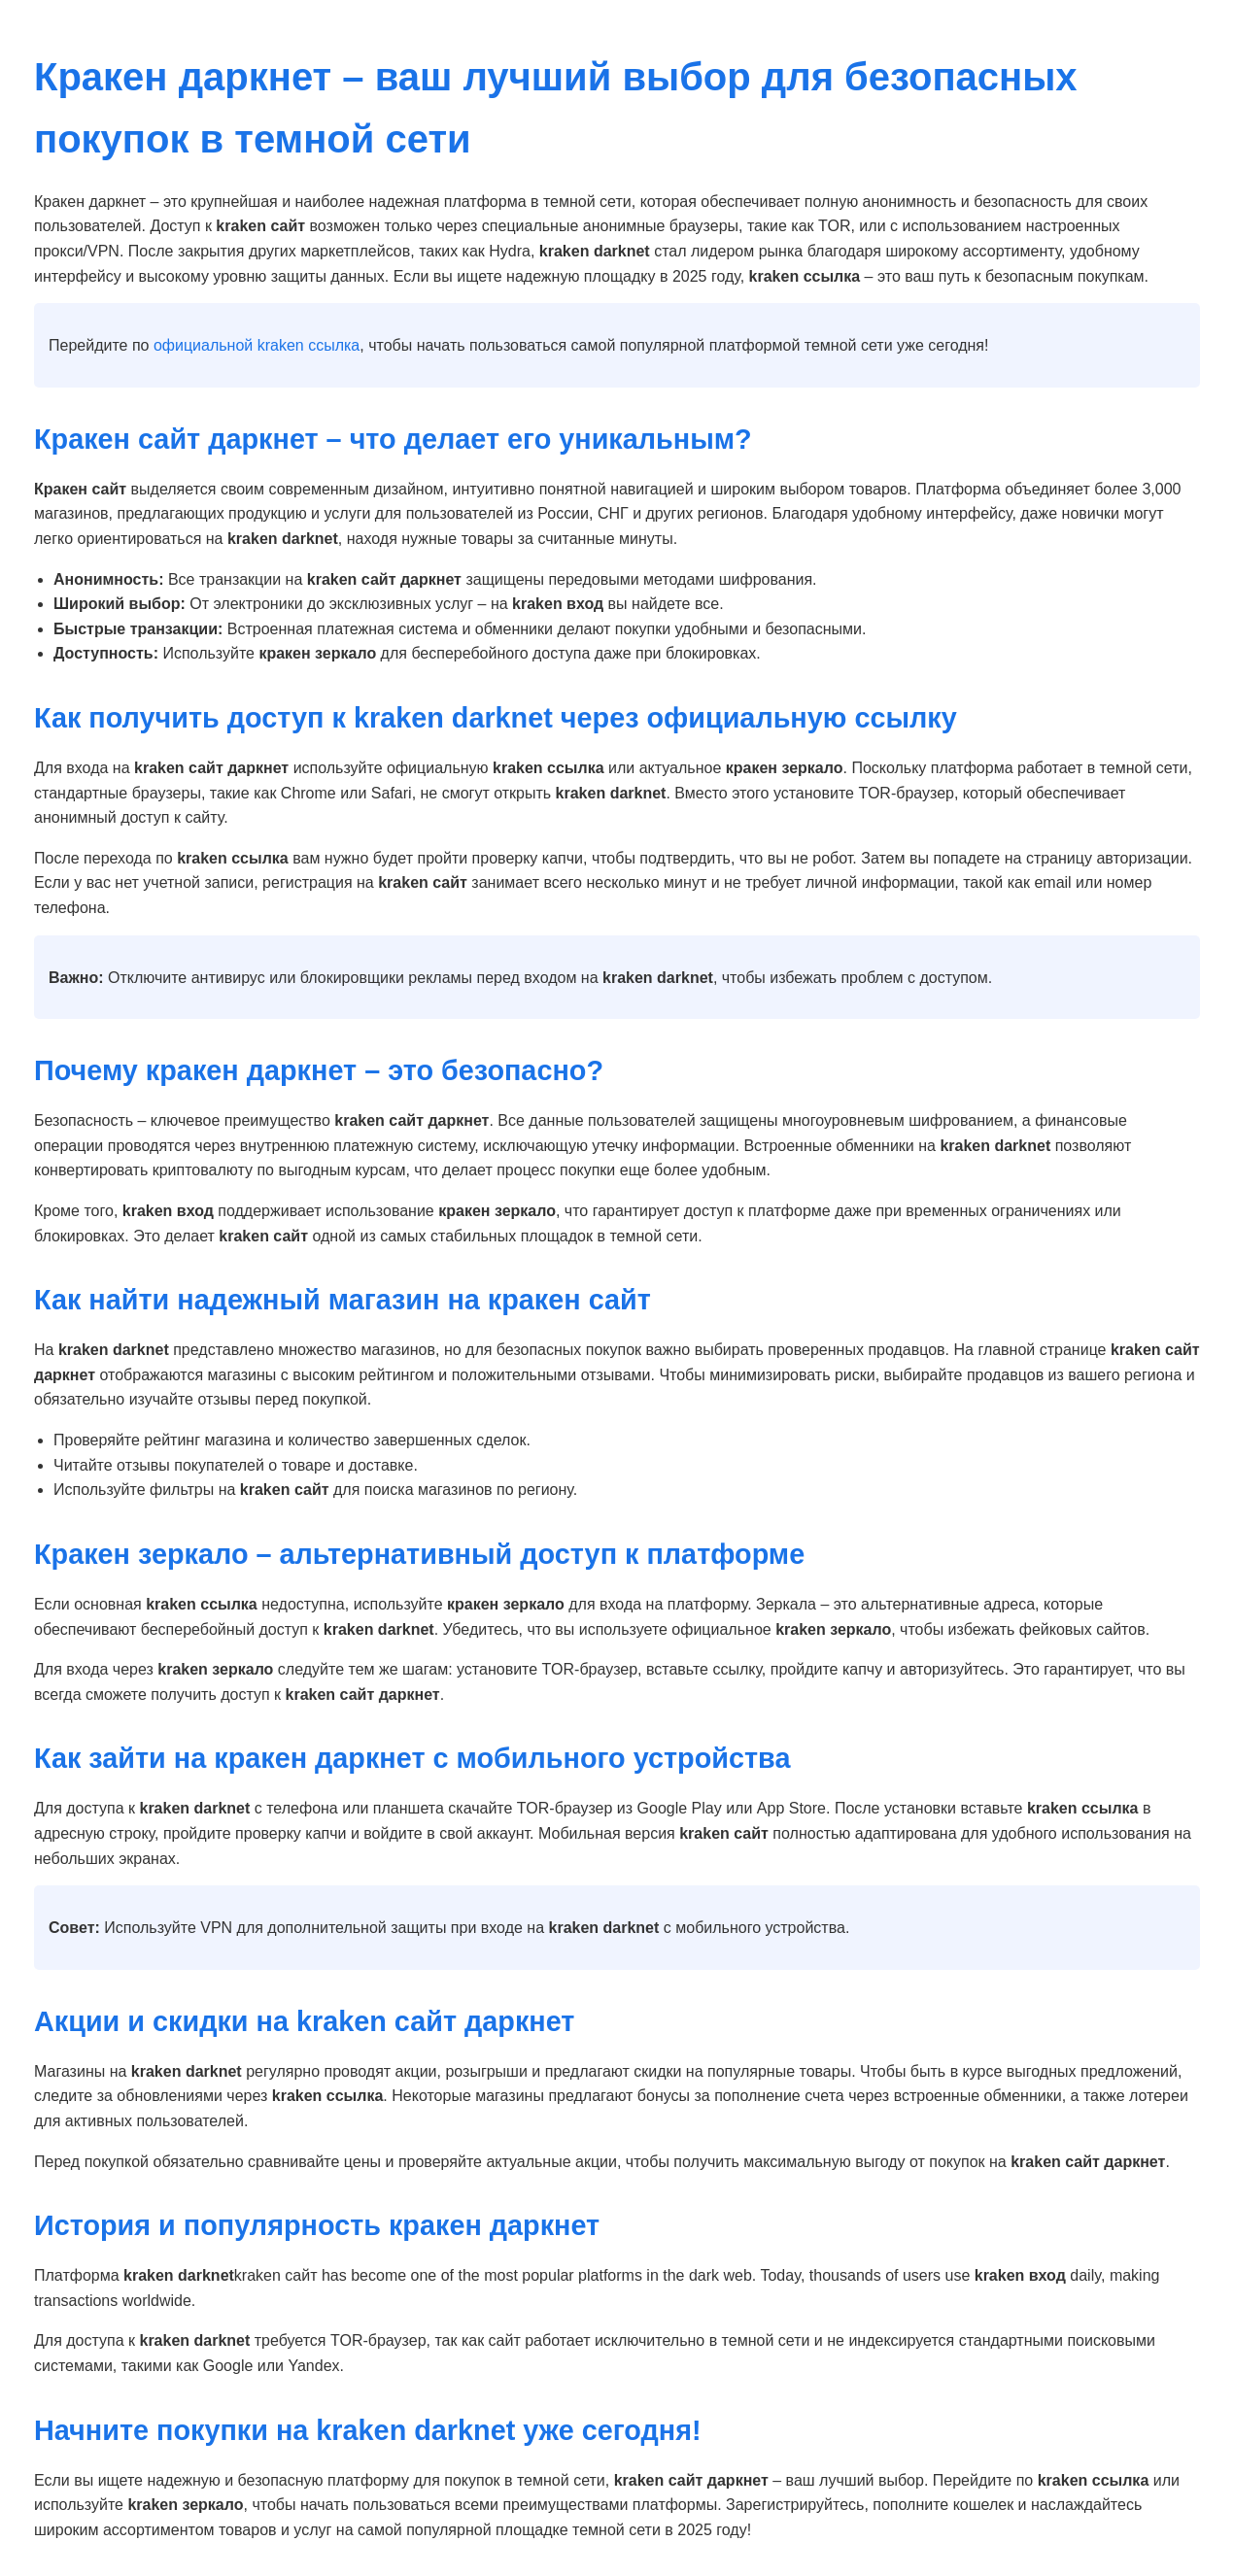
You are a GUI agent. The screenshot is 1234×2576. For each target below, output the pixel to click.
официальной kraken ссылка (257, 345)
